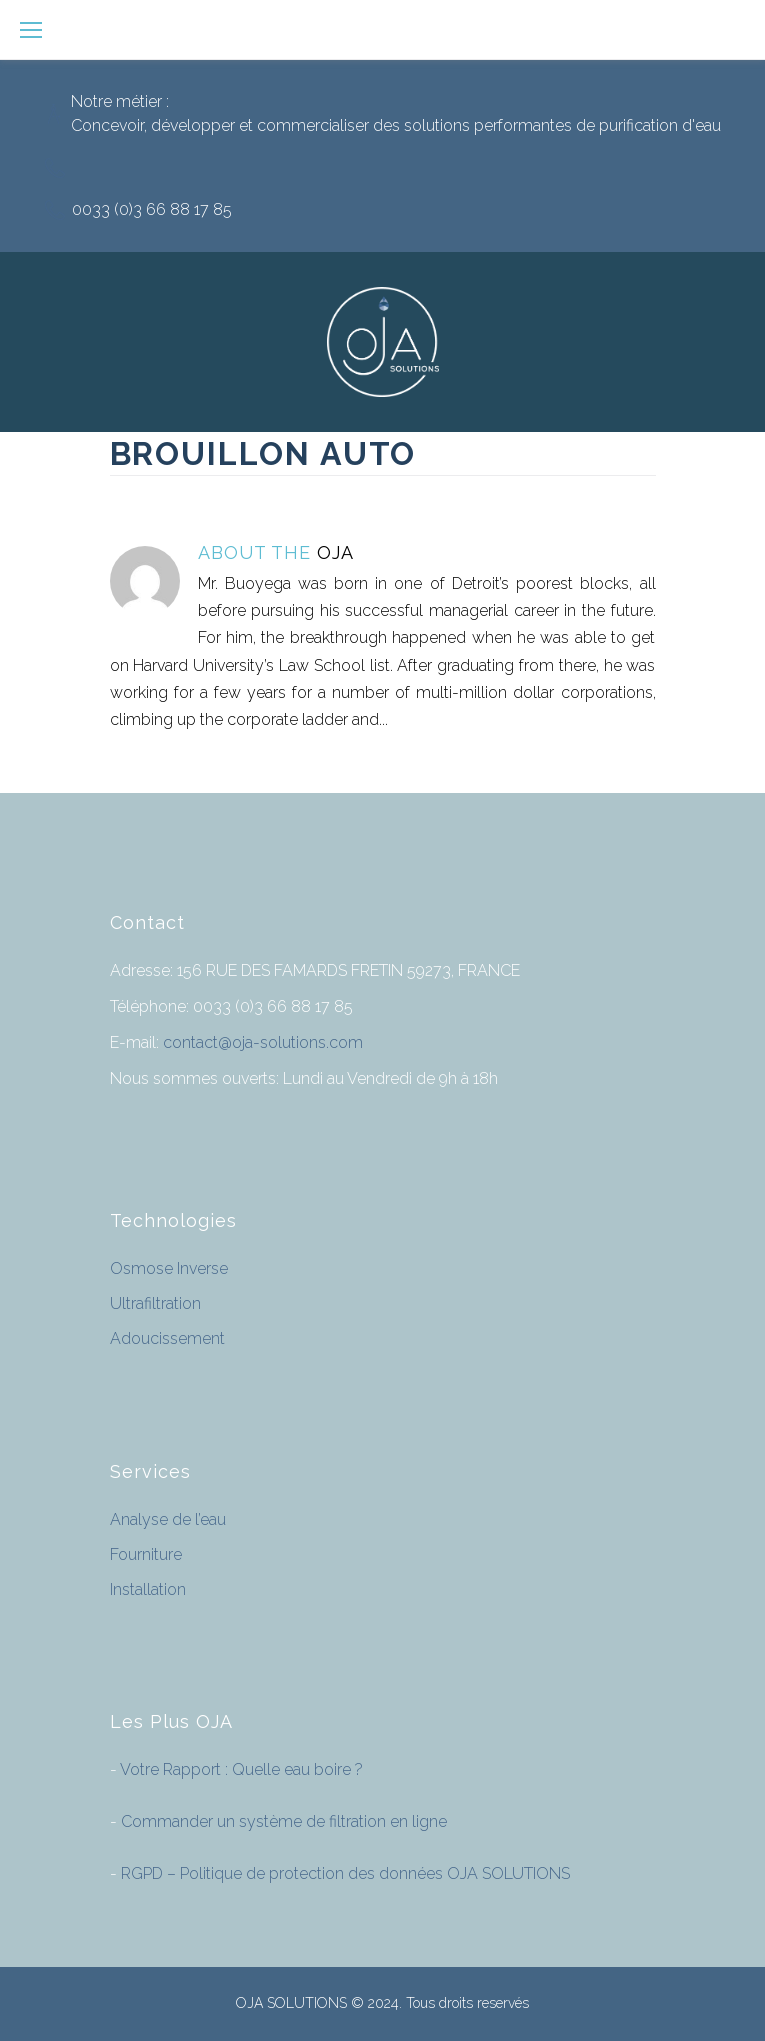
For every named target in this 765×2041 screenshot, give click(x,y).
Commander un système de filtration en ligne (282, 1821)
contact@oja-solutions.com (263, 1042)
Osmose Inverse (169, 1268)
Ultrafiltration (155, 1303)
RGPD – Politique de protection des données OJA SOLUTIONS (343, 1873)
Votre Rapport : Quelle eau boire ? (240, 1769)
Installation (148, 1589)
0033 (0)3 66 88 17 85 (152, 209)
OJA (335, 552)
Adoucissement (167, 1338)
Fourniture (146, 1554)
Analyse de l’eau (168, 1519)
